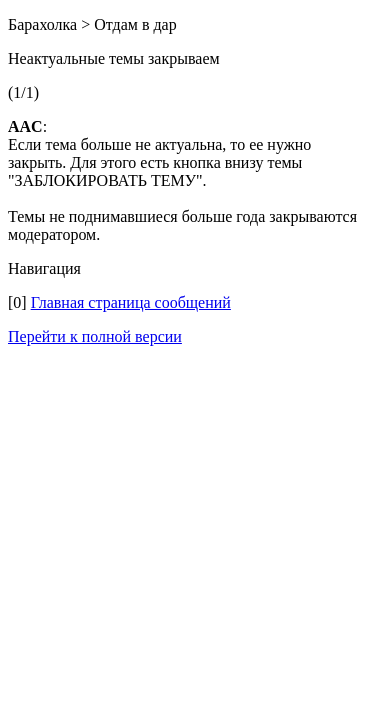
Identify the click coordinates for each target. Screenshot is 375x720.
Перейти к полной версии (95, 336)
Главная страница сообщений (131, 302)
